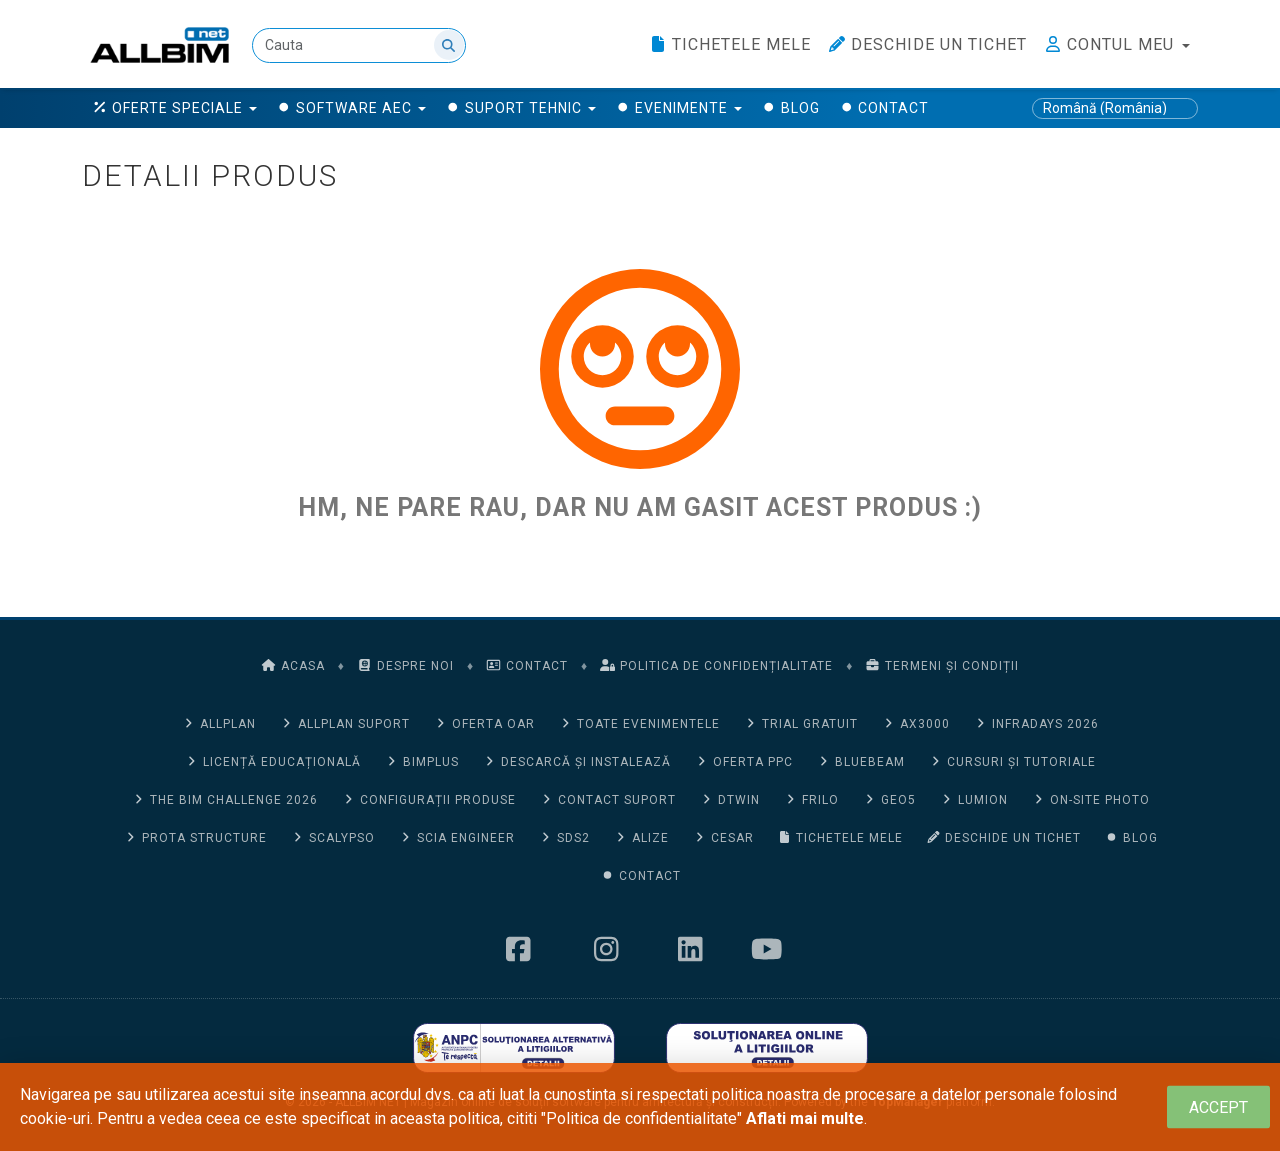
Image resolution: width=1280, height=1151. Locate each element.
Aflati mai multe (805, 1118)
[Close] (1218, 1107)
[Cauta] (359, 45)
